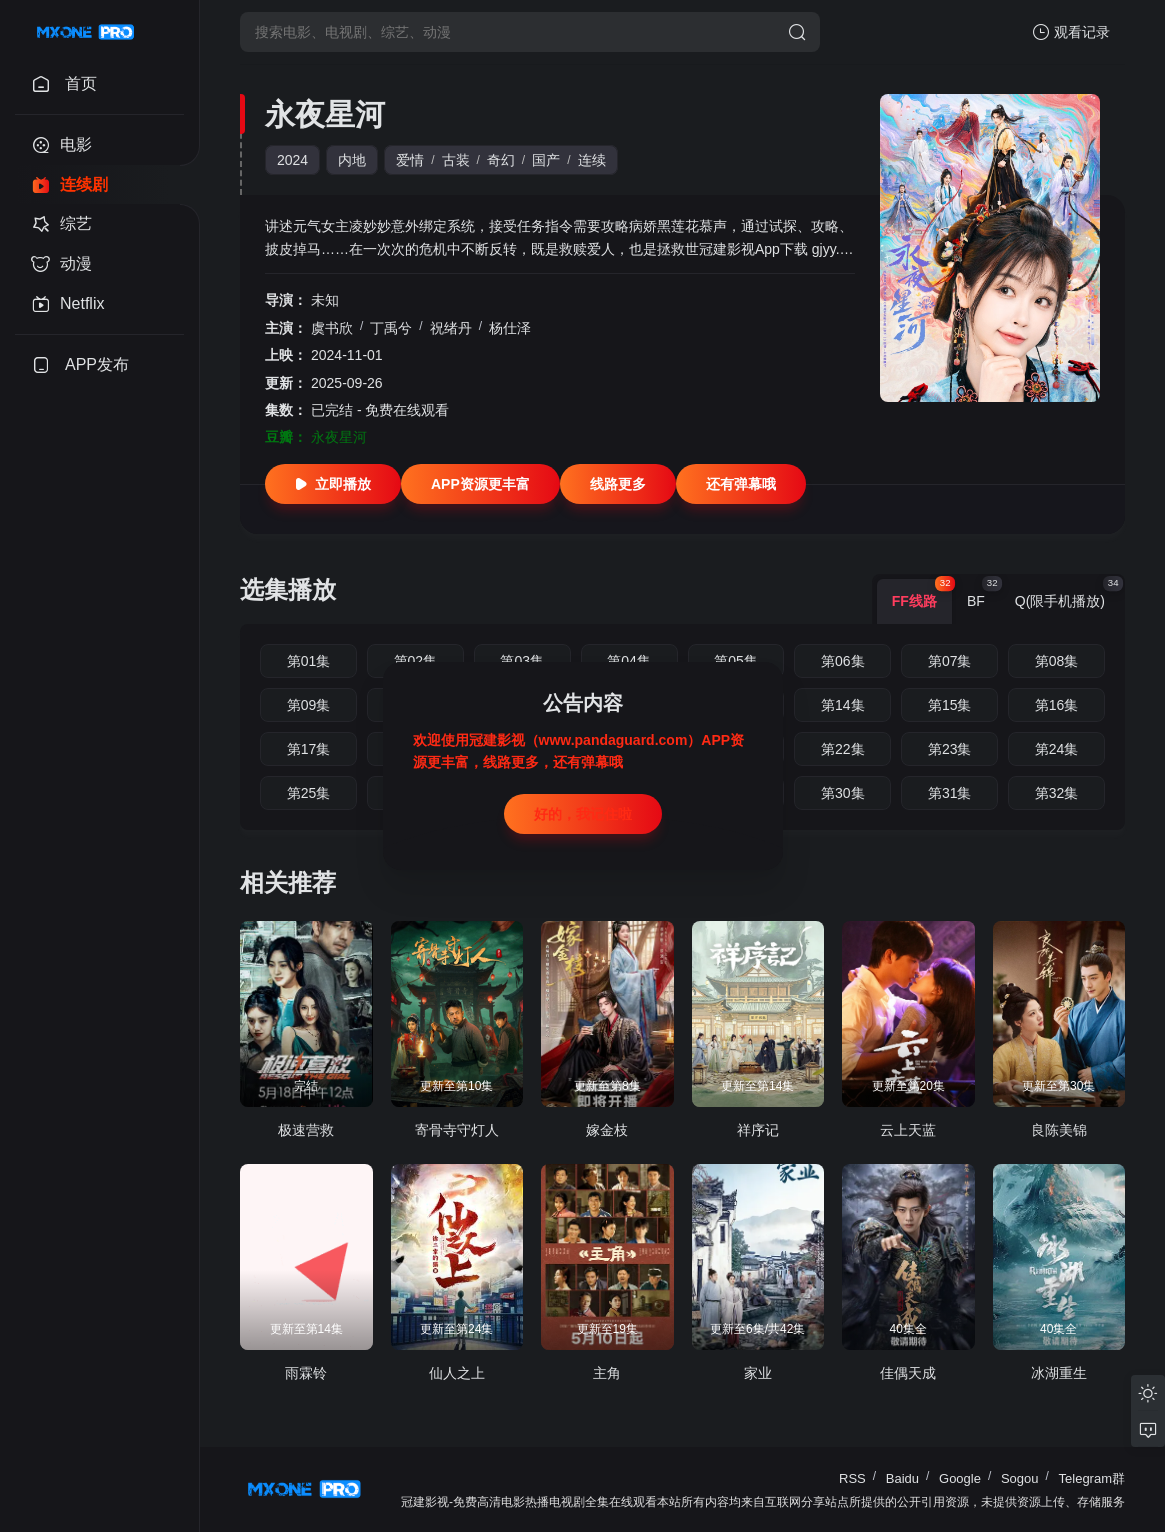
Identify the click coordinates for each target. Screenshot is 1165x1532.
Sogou (1020, 1478)
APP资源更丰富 (480, 484)
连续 (592, 160)
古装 (456, 160)
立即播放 (333, 484)
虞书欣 (332, 328)
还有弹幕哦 (741, 484)
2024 (292, 160)
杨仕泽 (510, 328)
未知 (325, 300)
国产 (546, 160)
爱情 (410, 160)
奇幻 (501, 160)
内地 (352, 160)
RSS (852, 1478)
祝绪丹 (451, 328)
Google (960, 1478)
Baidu (902, 1478)
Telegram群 (1092, 1478)
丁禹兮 (391, 328)
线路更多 (618, 484)
